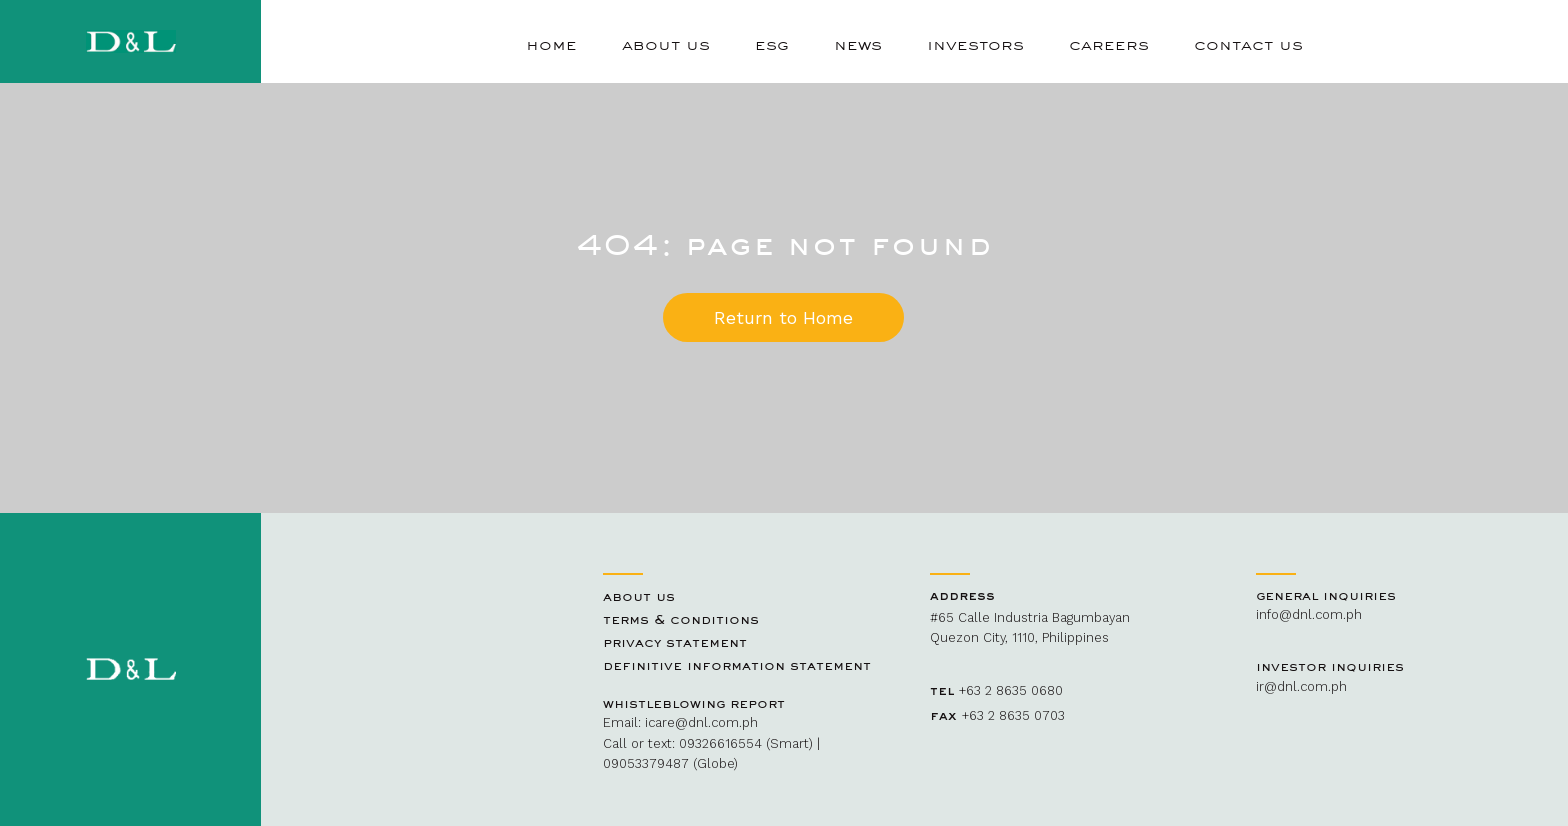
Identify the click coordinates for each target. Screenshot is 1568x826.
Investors (975, 44)
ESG (772, 44)
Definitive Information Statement (737, 665)
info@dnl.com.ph (1309, 614)
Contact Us (1248, 44)
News (858, 44)
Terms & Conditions (681, 619)
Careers (1109, 44)
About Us (666, 44)
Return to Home (783, 317)
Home (551, 44)
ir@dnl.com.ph (1301, 686)
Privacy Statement (675, 642)
